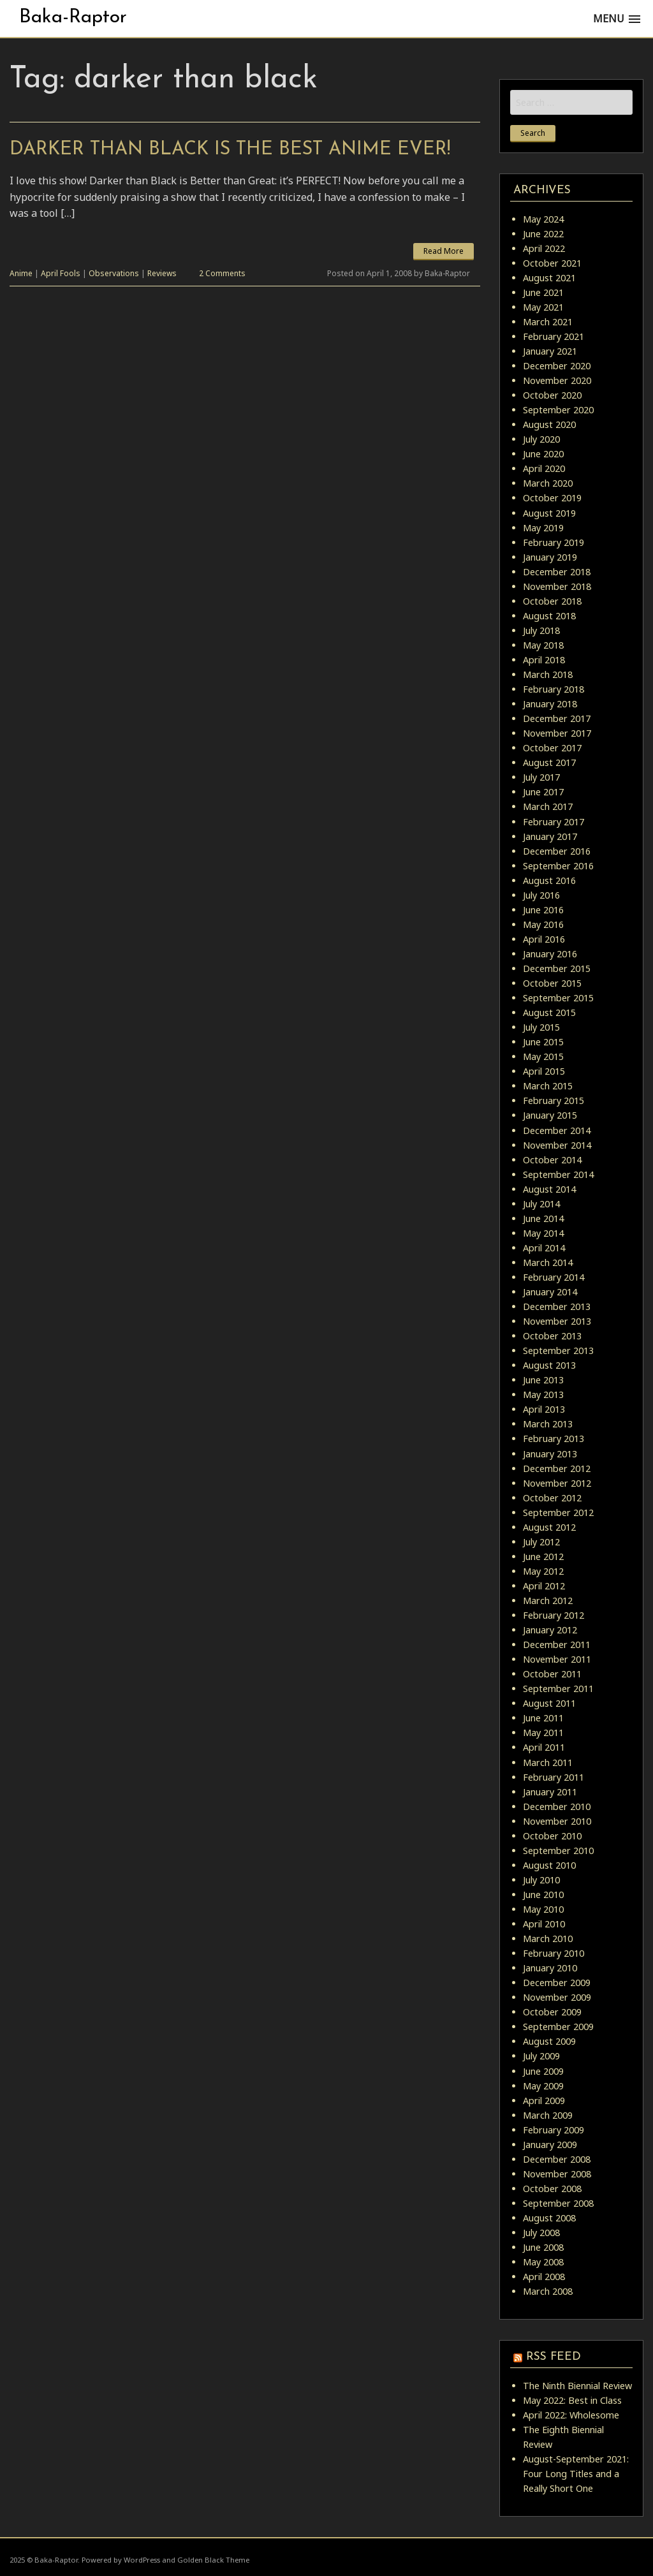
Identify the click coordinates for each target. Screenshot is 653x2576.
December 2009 (557, 1982)
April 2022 (544, 248)
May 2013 (543, 1394)
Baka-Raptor (73, 17)
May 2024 (543, 219)
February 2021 (553, 336)
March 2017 (548, 806)
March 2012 (548, 1600)
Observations (114, 273)
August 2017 (549, 762)
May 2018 (543, 645)
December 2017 (557, 718)
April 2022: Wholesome (571, 2415)
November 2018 (557, 586)
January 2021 (550, 351)
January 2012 (550, 1630)
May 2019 (543, 528)
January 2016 (550, 954)
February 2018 (553, 689)
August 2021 (549, 278)
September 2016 (558, 866)
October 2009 (552, 2012)
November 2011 (557, 1659)
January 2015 (550, 1115)
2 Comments (222, 273)
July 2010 (541, 1880)
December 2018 (557, 572)
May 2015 (543, 1056)
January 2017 (550, 836)
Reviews (162, 273)
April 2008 (544, 2277)
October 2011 (552, 1674)
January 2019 (550, 557)
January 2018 (550, 704)
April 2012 (544, 1586)
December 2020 (557, 366)
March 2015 (548, 1086)
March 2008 (548, 2291)
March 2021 (548, 322)
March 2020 (548, 483)
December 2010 (557, 1806)
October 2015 (552, 983)
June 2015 (543, 1042)
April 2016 (544, 939)
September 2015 (558, 998)
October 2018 (552, 601)
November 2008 (557, 2174)
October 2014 (552, 1160)
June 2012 (543, 1556)
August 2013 (549, 1365)
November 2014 (557, 1145)
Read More (443, 251)
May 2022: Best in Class (572, 2400)
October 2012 (552, 1498)
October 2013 (552, 1336)
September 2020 (558, 410)
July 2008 (541, 2232)
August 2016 (549, 880)
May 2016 (543, 924)
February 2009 (553, 2130)
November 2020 (557, 380)
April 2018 (544, 660)
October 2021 (552, 263)
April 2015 (544, 1071)
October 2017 (552, 748)
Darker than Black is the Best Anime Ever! (230, 149)
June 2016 (543, 910)
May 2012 (543, 1571)
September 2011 (558, 1688)
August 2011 (549, 1703)
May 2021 (543, 307)
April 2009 (544, 2100)
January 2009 (550, 2144)
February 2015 (553, 1100)
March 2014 (548, 1262)
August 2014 (549, 1189)
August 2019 (549, 513)
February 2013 (553, 1438)
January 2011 (550, 1792)
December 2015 (557, 968)
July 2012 (541, 1542)
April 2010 (544, 1924)
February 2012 (553, 1615)
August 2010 (549, 1865)
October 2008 (552, 2188)
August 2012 (549, 1527)
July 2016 (541, 895)
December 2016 (557, 851)
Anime (21, 273)
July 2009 (541, 2056)
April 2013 (544, 1409)
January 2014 (550, 1292)
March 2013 (548, 1424)
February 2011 (553, 1777)
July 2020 (541, 439)
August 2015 (549, 1012)
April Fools (60, 273)
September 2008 (558, 2203)
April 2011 (544, 1747)
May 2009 (543, 2086)
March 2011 (548, 1762)
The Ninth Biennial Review (577, 2386)
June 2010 (543, 1894)
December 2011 (557, 1644)
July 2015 (541, 1027)
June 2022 (543, 234)
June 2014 (543, 1218)
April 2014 (544, 1248)
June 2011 (543, 1718)
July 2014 (541, 1204)
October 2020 (552, 395)
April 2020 (544, 468)
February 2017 (553, 822)
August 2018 (549, 616)
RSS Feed (553, 2357)
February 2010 (553, 1953)
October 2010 (552, 1836)
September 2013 (558, 1350)
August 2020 (549, 424)
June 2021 (543, 292)
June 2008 (543, 2247)
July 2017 (541, 777)
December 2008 (557, 2159)
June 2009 (543, 2071)
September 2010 (558, 1850)
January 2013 (550, 1454)
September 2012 (558, 1512)
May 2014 (543, 1233)
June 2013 (543, 1380)
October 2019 (552, 498)
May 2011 (543, 1732)
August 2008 (549, 2218)
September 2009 (558, 2026)
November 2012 (557, 1483)
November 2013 (557, 1321)
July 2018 (541, 630)
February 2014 (553, 1277)
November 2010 (557, 1821)
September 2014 (558, 1174)
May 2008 (543, 2262)
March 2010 (548, 1938)
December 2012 (557, 1468)
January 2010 (550, 1968)
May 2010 (543, 1909)
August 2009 (549, 2041)
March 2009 (548, 2115)
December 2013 (557, 1306)
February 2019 (553, 542)
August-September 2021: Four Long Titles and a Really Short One (576, 2473)
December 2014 (557, 1130)
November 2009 (557, 1997)
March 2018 (548, 674)
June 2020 (543, 454)
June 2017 (543, 792)
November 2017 (557, 733)
